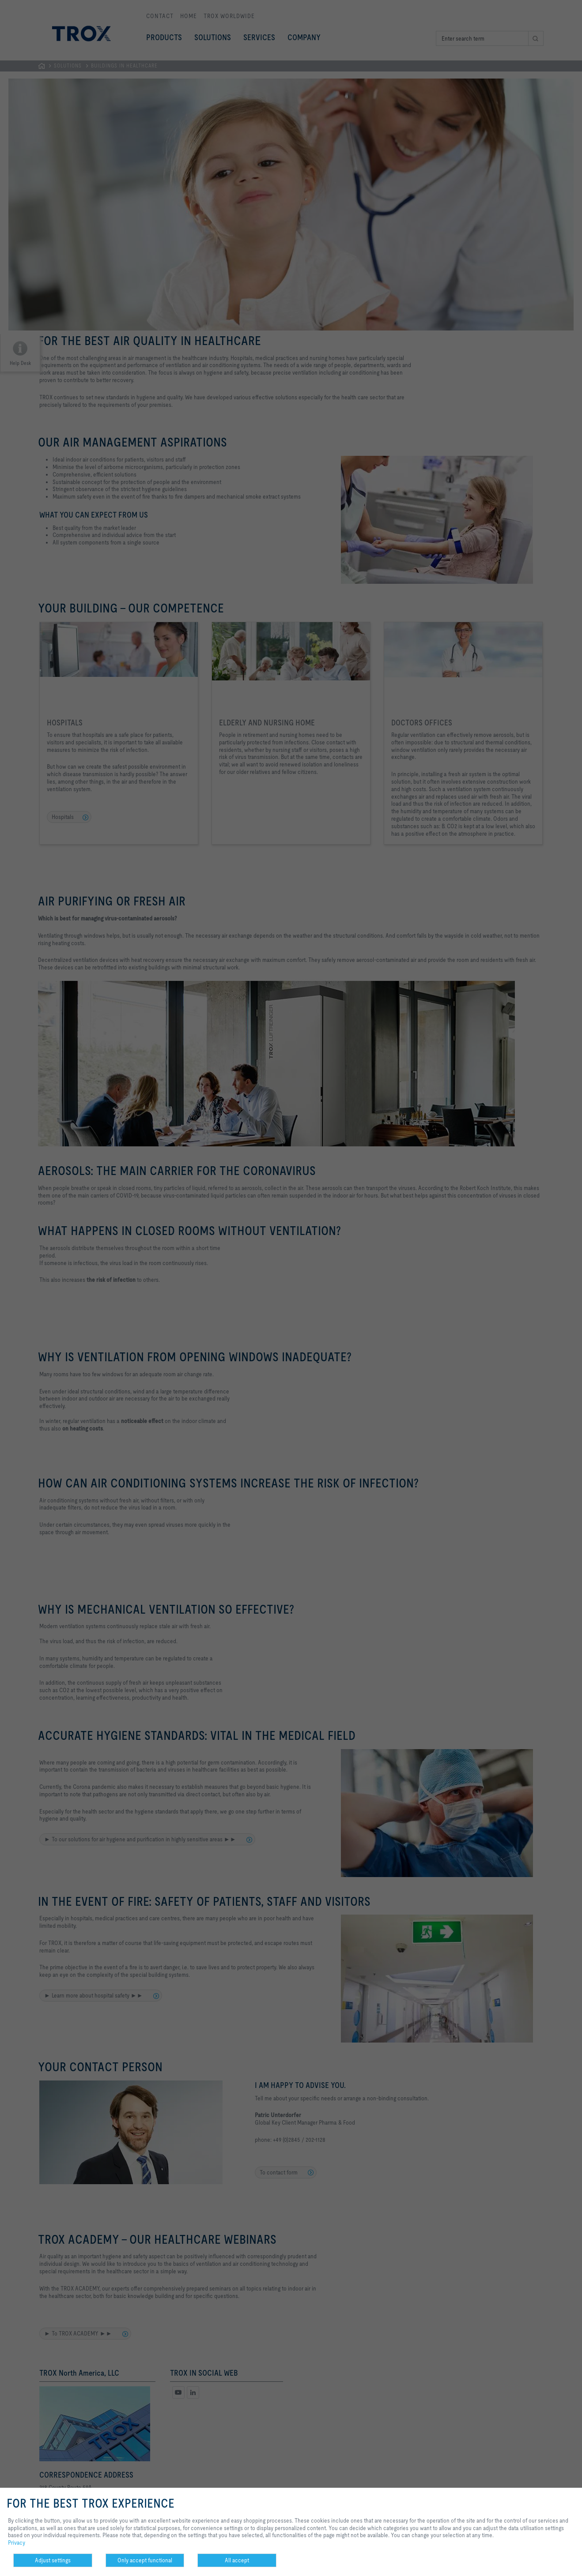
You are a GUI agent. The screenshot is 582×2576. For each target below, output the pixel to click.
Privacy (16, 2542)
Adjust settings (53, 2560)
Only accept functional (144, 2560)
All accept (237, 2560)
